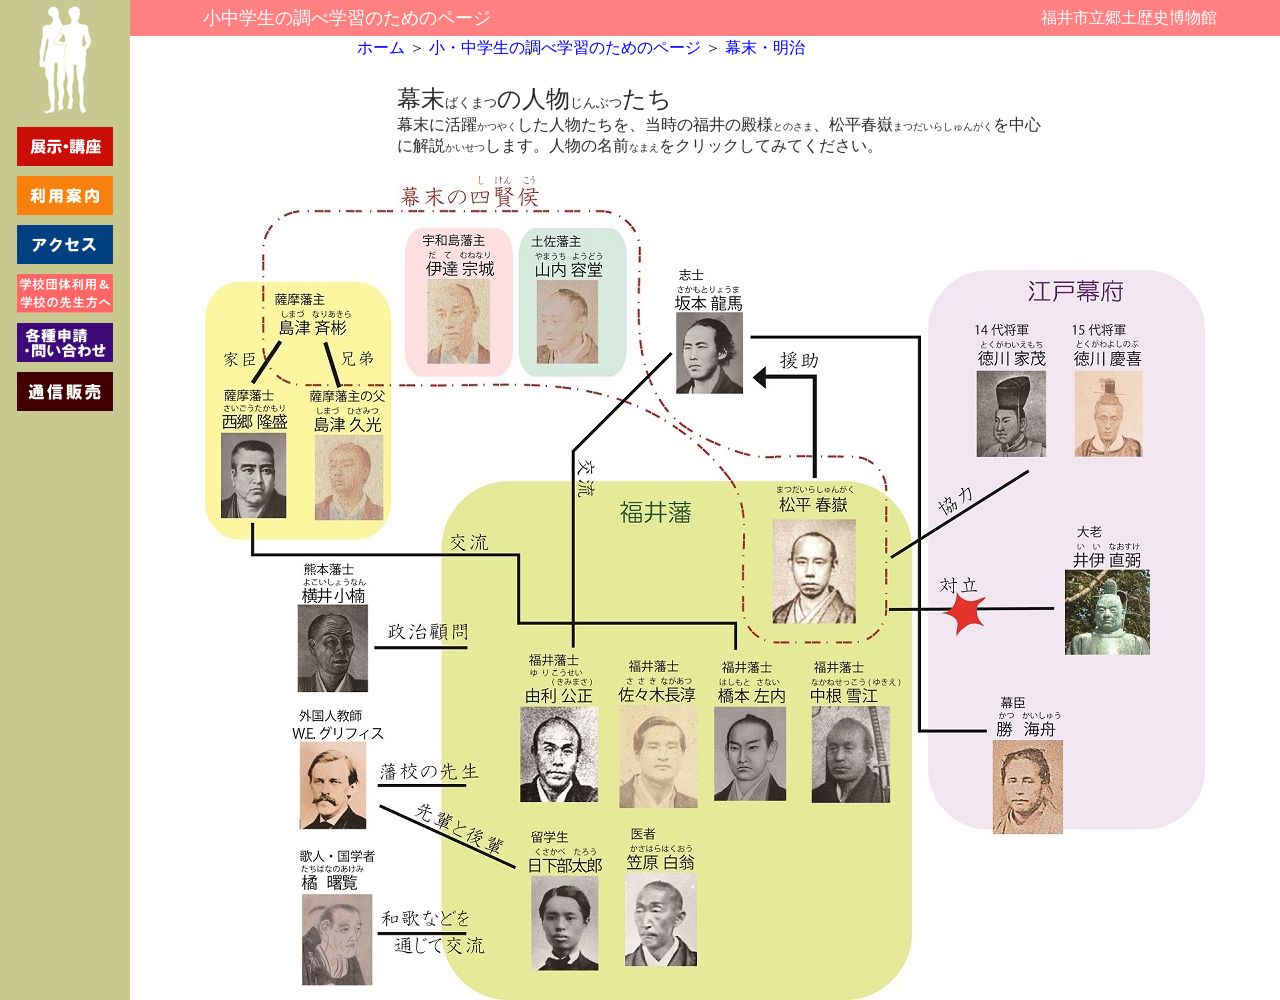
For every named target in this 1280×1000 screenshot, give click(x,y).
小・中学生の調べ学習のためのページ (563, 47)
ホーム (381, 47)
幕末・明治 (765, 47)
